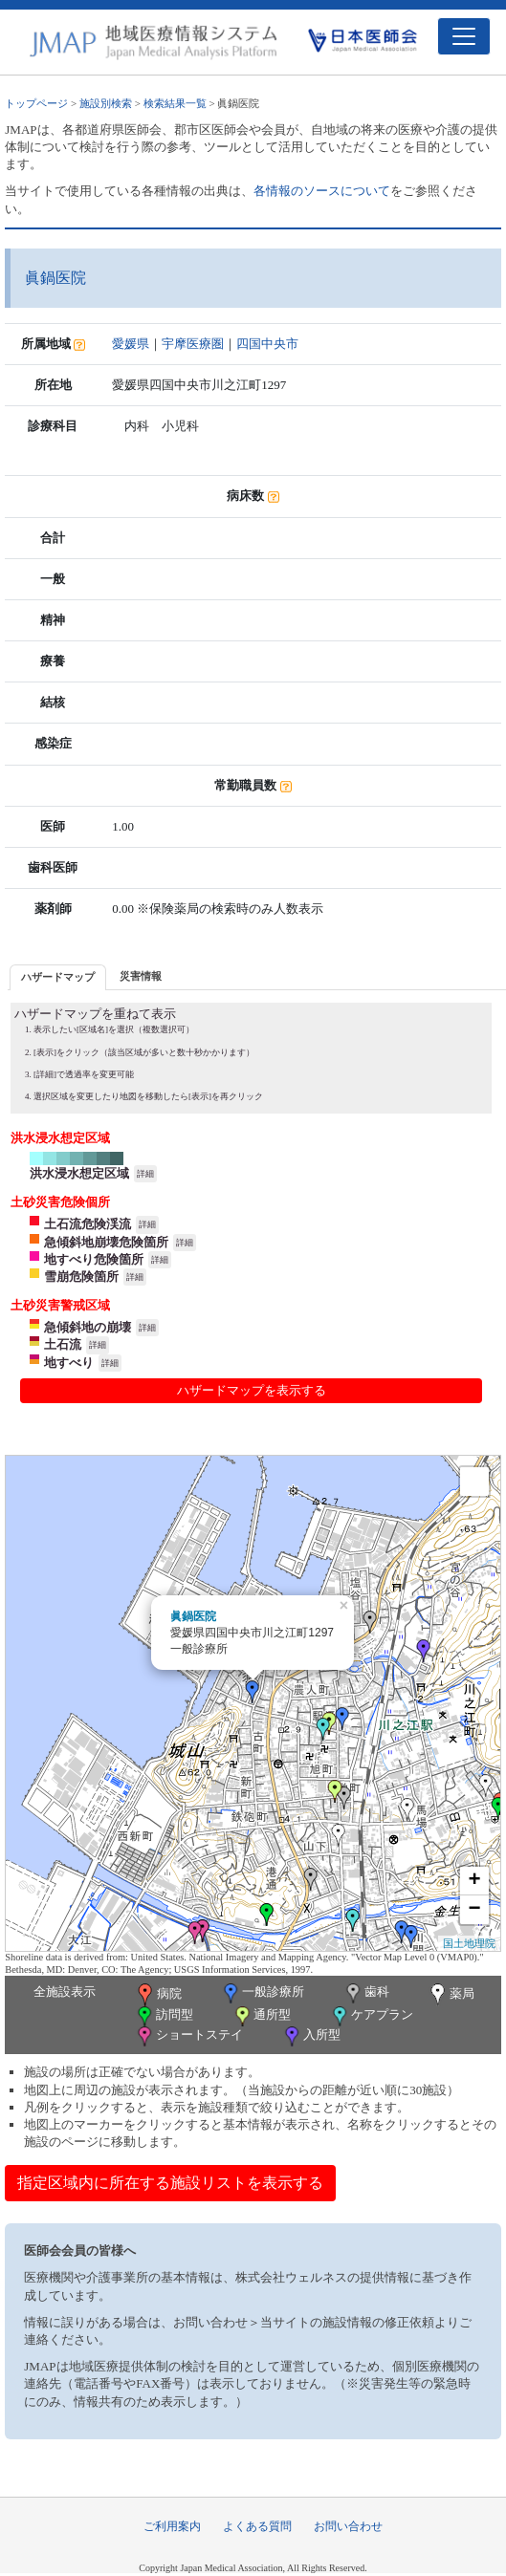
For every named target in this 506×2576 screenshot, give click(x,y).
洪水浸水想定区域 (79, 1173)
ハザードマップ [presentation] (58, 977)
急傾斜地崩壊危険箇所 (106, 1242)
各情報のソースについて (321, 191)
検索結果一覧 (175, 103)
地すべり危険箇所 (93, 1259)
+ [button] (475, 1881)
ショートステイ (188, 2036)
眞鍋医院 (193, 1616)
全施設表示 (64, 1991)
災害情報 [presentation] (141, 976)
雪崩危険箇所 (81, 1276)
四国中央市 (267, 343)
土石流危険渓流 (87, 1224)
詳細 (145, 1174)
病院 (158, 1994)
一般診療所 (262, 1993)
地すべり (69, 1362)
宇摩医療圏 (193, 343)
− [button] (475, 1909)
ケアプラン (371, 2016)
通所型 (261, 2016)
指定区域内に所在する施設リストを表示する (170, 2183)
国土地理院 (469, 1943)
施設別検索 (105, 103)
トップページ (36, 103)
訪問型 (163, 2016)
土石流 (62, 1344)
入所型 (311, 2036)
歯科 (365, 1993)
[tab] (58, 977)
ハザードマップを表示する (251, 1390)
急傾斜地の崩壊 (87, 1327)
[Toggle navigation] (464, 36)
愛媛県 (130, 343)
